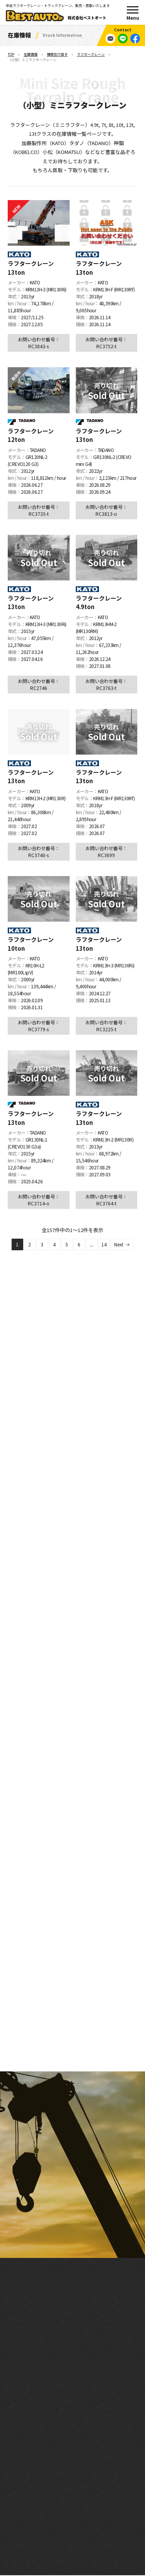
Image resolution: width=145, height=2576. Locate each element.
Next (118, 1245)
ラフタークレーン (91, 54)
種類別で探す (57, 54)
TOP (11, 54)
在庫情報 (31, 54)
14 (104, 1245)
